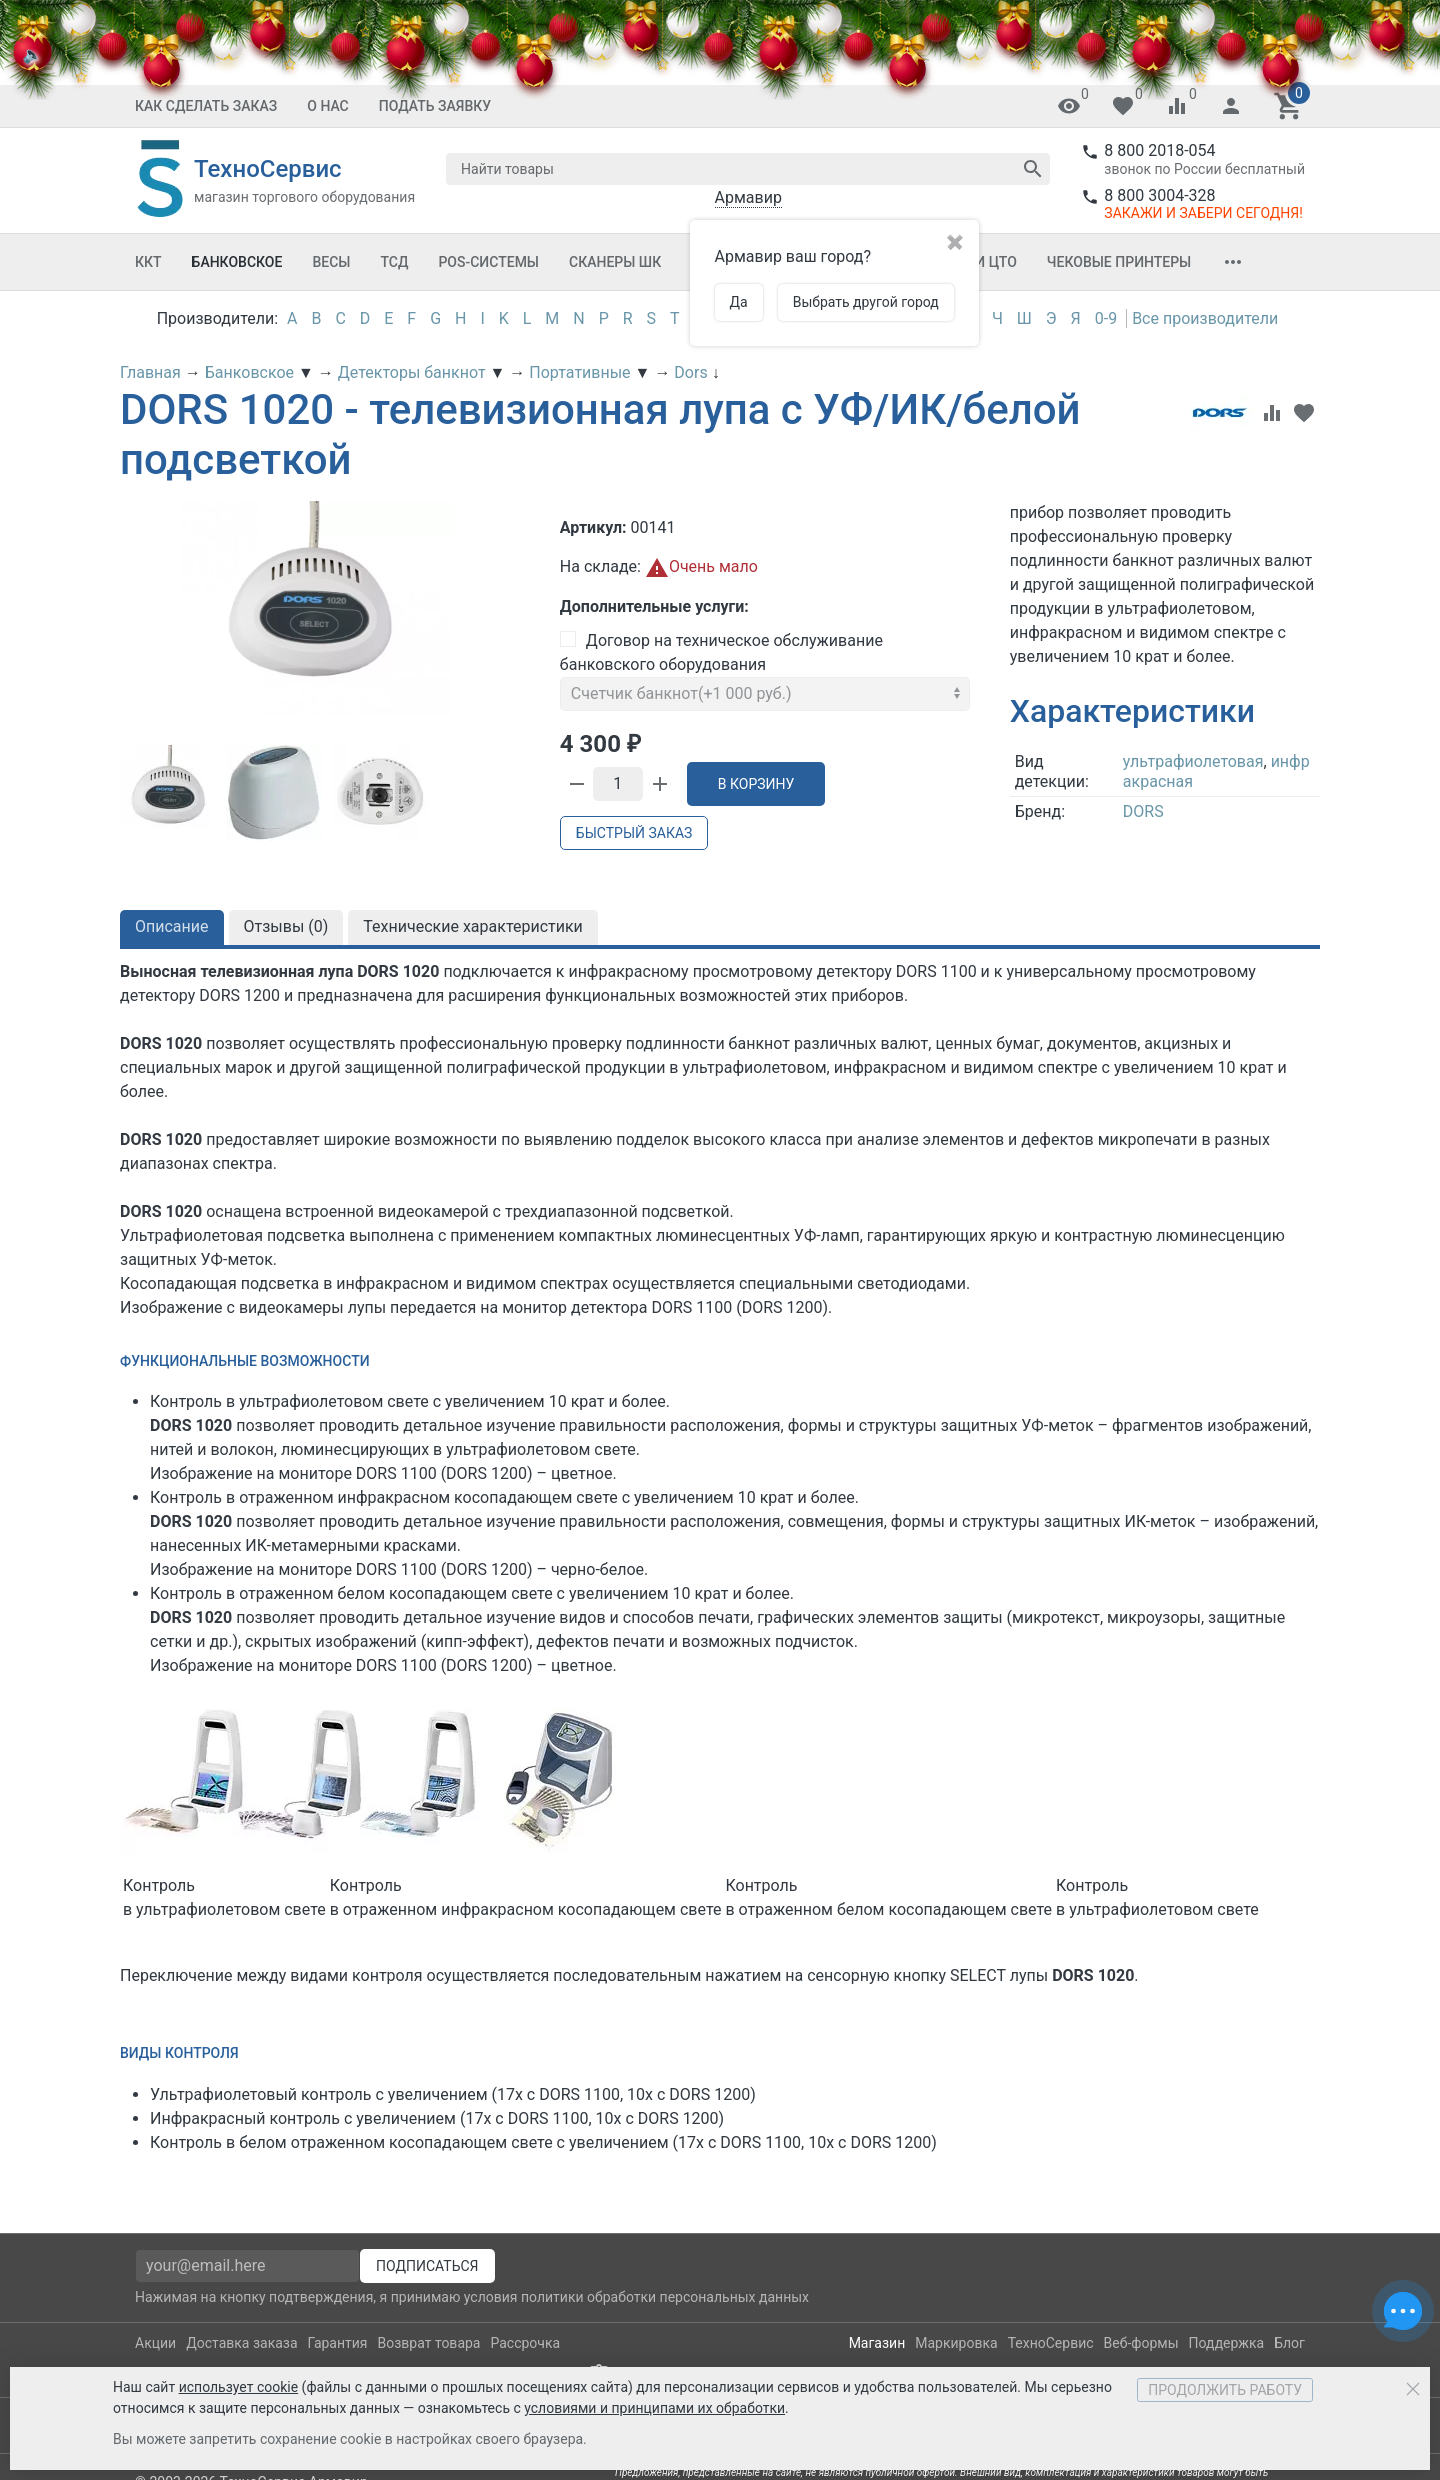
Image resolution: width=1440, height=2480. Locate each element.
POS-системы (488, 262)
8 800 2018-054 (1159, 150)
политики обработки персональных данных (665, 2297)
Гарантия (338, 2343)
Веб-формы (1141, 2343)
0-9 (1106, 318)
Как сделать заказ (206, 106)
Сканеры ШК (615, 262)
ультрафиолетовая (1193, 761)
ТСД (394, 262)
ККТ (148, 262)
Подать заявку (435, 106)
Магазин (877, 2343)
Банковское (237, 262)
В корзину (756, 784)
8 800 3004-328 (1159, 195)
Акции (155, 2343)
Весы (331, 262)
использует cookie (238, 2387)
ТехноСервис (1051, 2343)
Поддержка (1227, 2343)
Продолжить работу (1225, 2390)
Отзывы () (286, 926)
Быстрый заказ (634, 833)
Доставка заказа (241, 2343)
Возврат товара (429, 2343)
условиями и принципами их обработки (654, 2408)
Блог (1289, 2343)
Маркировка (956, 2343)
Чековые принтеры (1119, 262)
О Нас (328, 106)
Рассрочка (525, 2343)
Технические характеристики (473, 926)
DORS (1143, 811)
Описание (172, 926)
